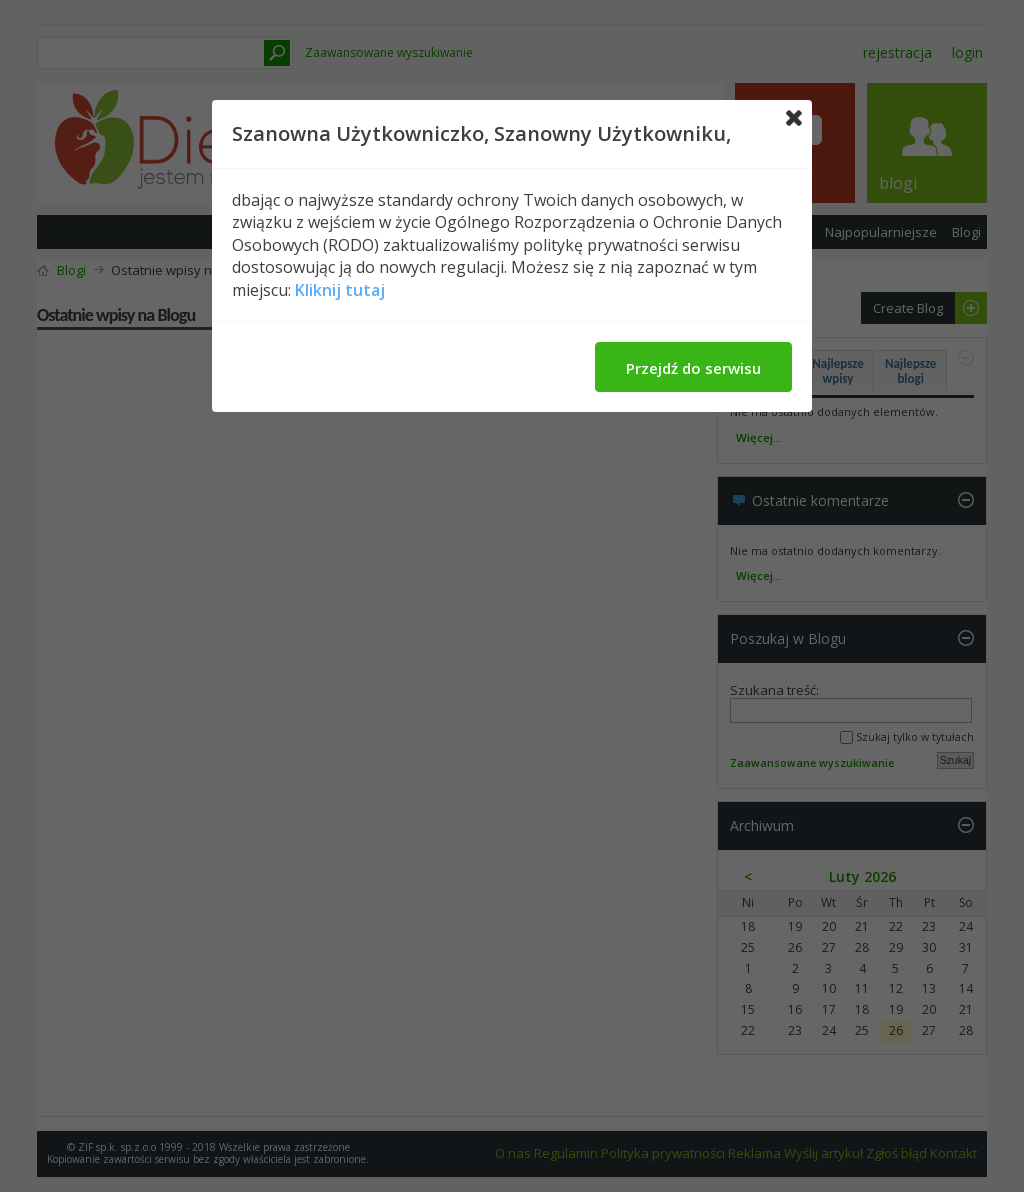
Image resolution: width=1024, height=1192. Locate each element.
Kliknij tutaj (340, 290)
